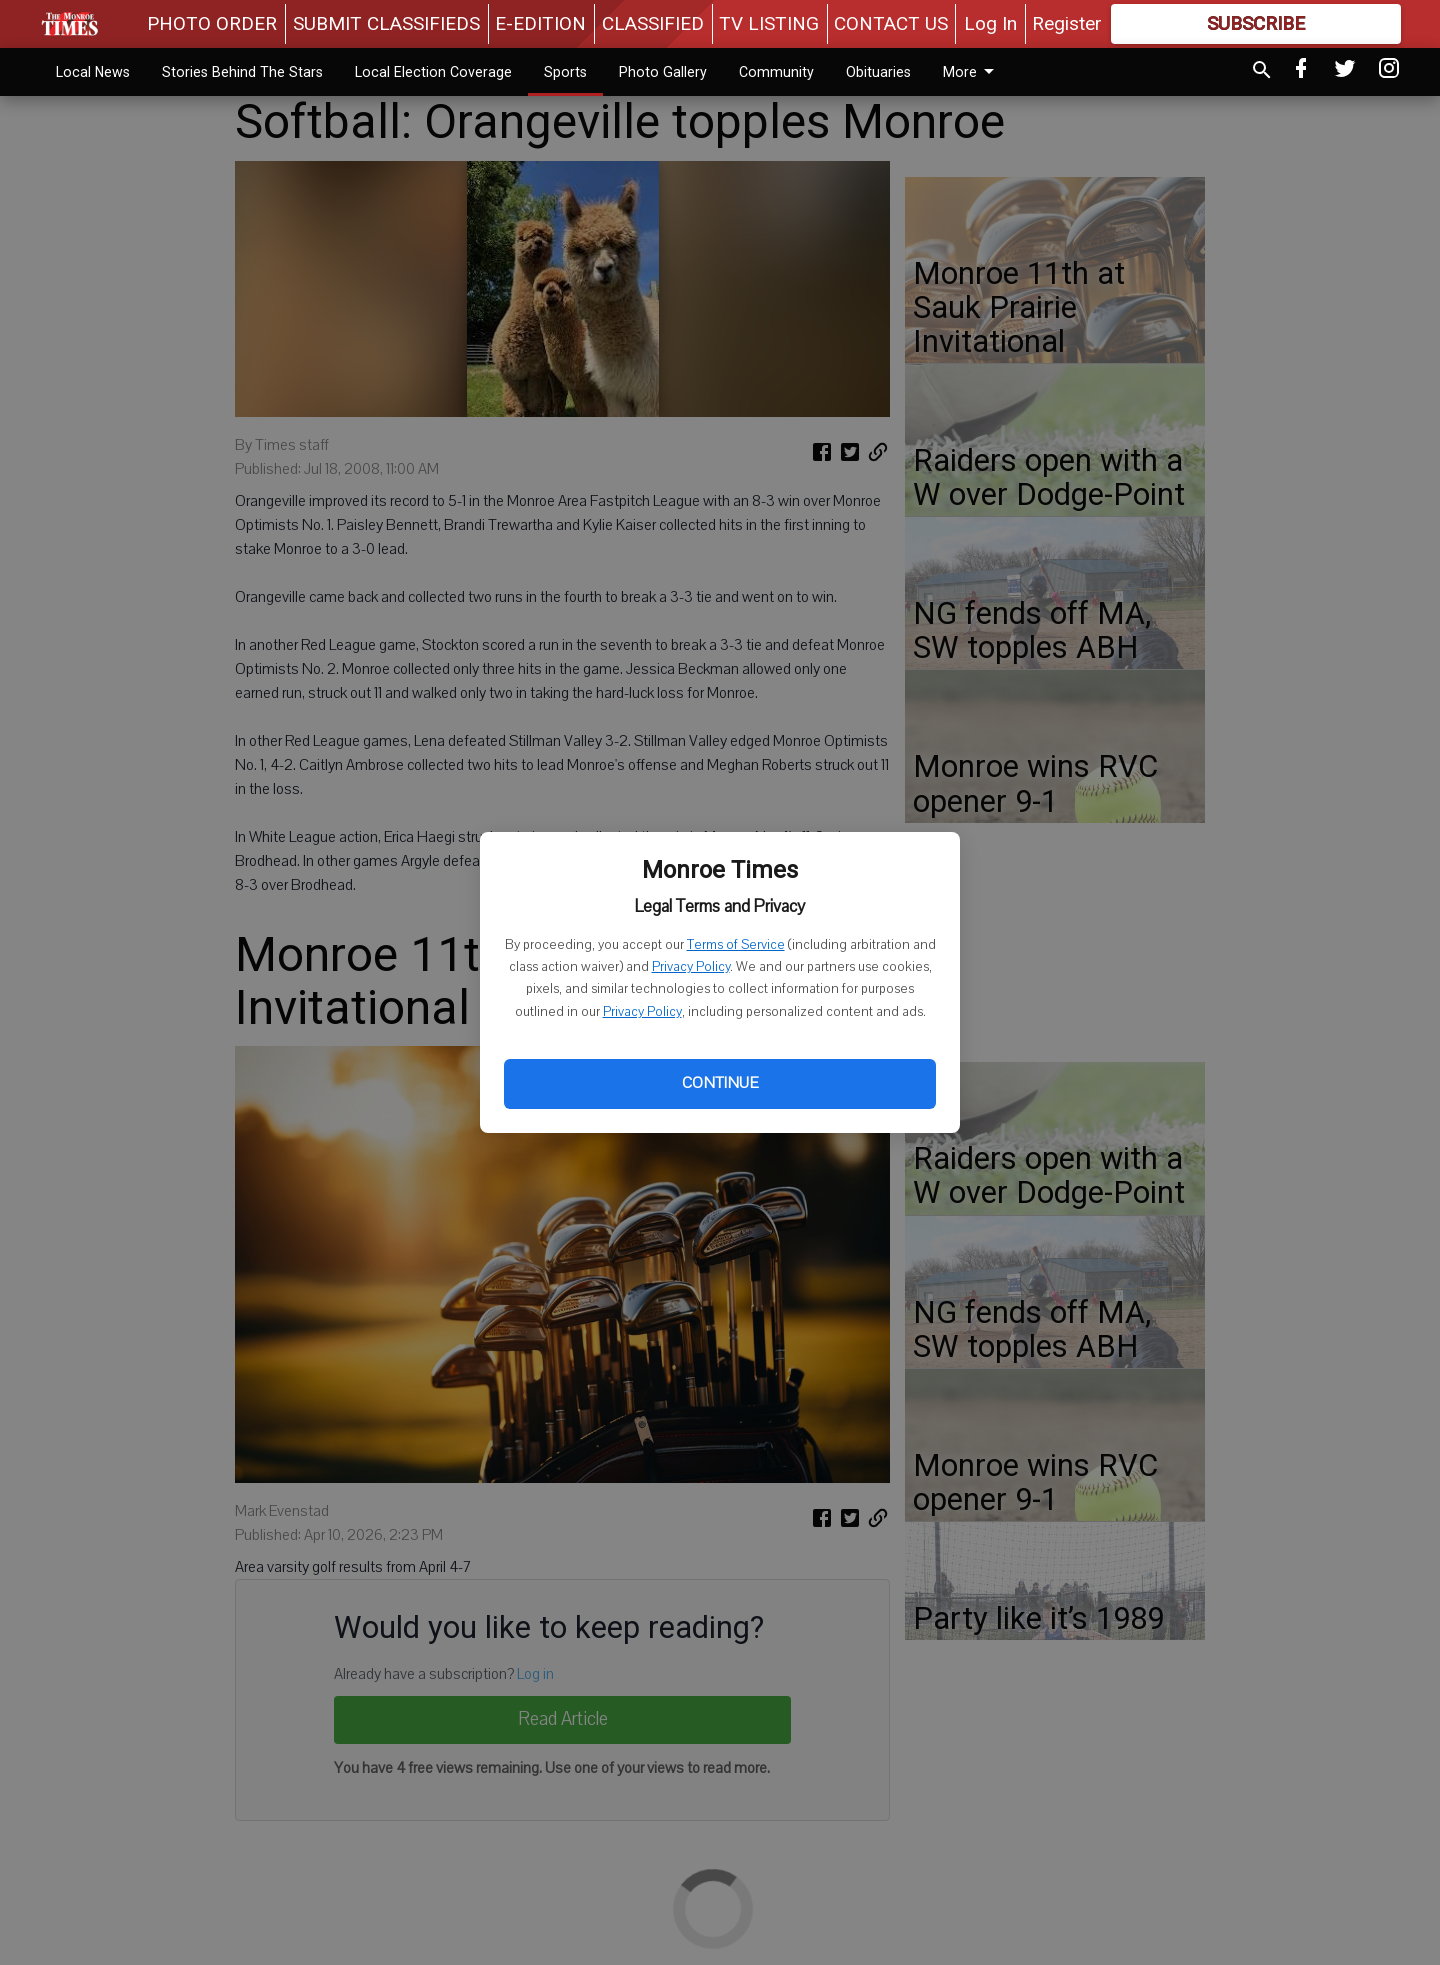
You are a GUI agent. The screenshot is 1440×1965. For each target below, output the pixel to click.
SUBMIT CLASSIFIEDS (386, 23)
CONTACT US (891, 23)
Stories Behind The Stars (242, 72)
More (972, 72)
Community (776, 72)
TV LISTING (769, 23)
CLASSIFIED (653, 23)
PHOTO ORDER (212, 23)
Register (1067, 23)
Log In (990, 23)
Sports (565, 72)
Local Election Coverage (433, 72)
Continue (720, 1083)
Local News (93, 72)
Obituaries (878, 72)
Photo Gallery (663, 72)
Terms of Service (736, 945)
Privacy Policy (691, 967)
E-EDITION (540, 23)
